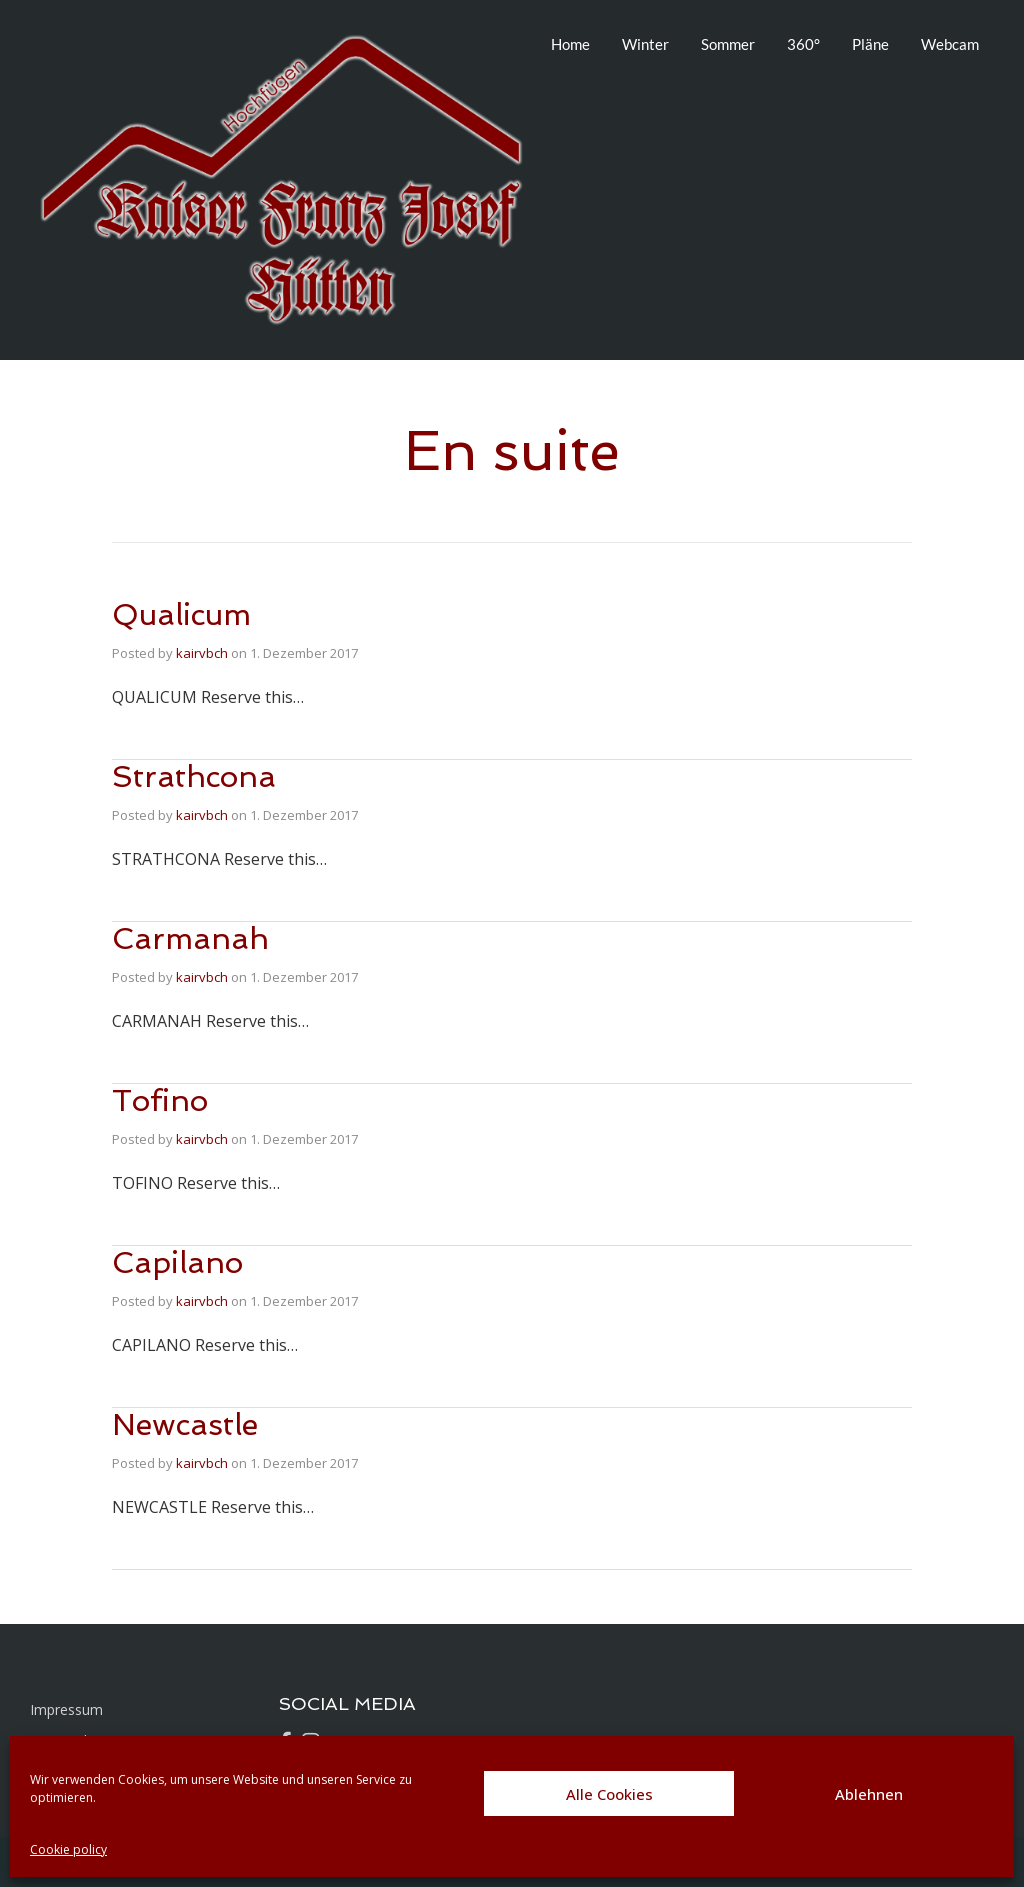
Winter (645, 44)
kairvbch (202, 653)
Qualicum (181, 614)
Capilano (177, 1262)
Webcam (950, 44)
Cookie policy (68, 1849)
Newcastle (185, 1424)
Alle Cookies (609, 1794)
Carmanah (190, 938)
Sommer (728, 44)
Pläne (870, 44)
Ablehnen (869, 1794)
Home (570, 44)
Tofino (160, 1100)
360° (803, 44)
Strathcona (194, 776)
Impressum (66, 1709)
